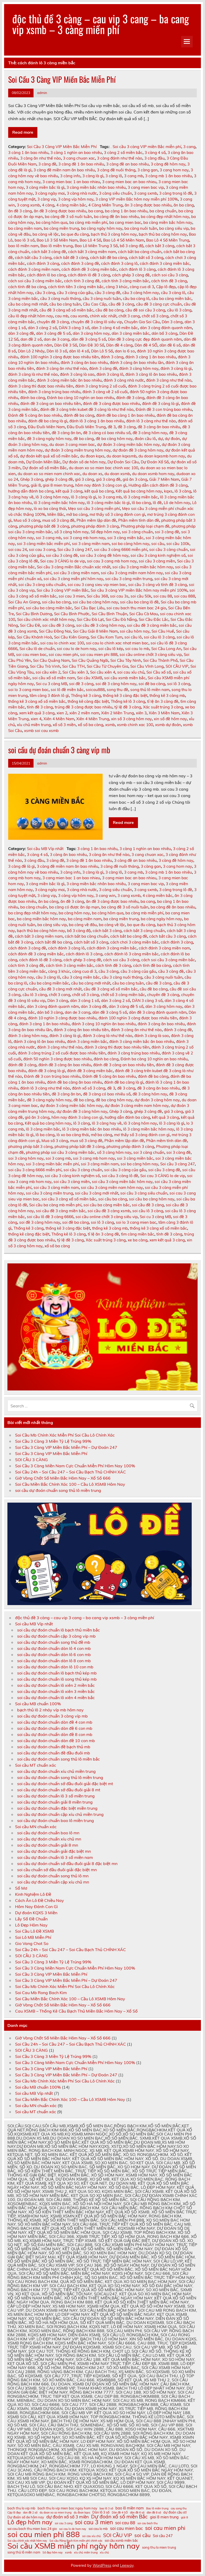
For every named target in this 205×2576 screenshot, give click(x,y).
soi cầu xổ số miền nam (53, 677)
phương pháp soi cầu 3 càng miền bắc (60, 1152)
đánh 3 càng (112, 356)
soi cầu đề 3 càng (58, 625)
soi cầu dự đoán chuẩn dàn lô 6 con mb (54, 1654)
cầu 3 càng (45, 292)
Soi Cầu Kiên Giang (71, 637)
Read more (22, 132)
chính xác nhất (103, 315)
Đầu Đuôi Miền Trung (86, 426)
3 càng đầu (154, 158)
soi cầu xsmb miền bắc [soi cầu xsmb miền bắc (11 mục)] (121, 2540)
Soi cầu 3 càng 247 (74, 549)
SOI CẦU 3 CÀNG (31, 1459)
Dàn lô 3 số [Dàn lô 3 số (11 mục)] (101, 2512)
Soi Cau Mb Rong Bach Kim (41, 1992)
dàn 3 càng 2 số (42, 327)
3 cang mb (133, 175)
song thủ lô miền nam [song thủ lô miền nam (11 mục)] (23, 2552)
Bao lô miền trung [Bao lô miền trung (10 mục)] (157, 2508)
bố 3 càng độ (131, 245)
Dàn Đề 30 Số (91, 345)
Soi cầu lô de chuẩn (37, 648)
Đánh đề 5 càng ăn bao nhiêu (35, 415)
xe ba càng (137, 1240)
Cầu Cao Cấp (94, 304)
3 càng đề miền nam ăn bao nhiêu (64, 169)
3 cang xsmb (28, 205)
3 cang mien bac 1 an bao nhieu (71, 181)
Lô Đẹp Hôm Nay (31, 1925)
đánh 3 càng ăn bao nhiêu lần (137, 362)
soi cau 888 (184, 596)
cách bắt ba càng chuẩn (139, 251)
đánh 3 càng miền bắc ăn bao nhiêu (69, 380)
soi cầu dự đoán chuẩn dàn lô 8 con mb (54, 1660)
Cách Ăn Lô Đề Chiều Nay (39, 1900)
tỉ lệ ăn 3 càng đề (162, 701)
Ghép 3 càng (31, 479)
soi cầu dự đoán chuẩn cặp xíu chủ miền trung (60, 1814)
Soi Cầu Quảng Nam (51, 660)
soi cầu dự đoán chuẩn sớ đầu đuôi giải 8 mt (58, 1789)
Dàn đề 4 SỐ (146, 345)
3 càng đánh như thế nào (119, 158)
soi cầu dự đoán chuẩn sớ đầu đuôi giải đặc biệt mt (65, 1783)
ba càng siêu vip (174, 228)
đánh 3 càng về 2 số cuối (105, 391)
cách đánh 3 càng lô (119, 263)
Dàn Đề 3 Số (65, 345)
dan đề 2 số (31, 339)
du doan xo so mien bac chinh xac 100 (103, 467)
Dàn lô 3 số (57, 351)
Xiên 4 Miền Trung (92, 718)
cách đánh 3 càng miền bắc (165, 263)
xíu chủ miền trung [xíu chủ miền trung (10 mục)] (86, 2552)
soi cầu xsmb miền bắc (125, 677)
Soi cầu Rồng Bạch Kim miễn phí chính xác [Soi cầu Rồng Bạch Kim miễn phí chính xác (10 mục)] (75, 2540)
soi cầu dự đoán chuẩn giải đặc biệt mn (54, 1851)
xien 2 (62, 712)
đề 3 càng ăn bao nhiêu (159, 426)
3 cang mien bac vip (146, 187)
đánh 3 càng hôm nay (138, 368)
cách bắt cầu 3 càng (33, 257)
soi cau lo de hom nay (76, 648)
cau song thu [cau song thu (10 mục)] (179, 2508)
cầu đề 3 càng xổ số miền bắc (66, 310)
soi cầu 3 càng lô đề (120, 1175)
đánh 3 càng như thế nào (168, 380)
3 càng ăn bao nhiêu (68, 854)
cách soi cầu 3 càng (170, 275)
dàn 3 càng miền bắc (130, 333)
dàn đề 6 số (170, 345)
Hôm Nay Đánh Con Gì (36, 1906)
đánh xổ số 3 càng (88, 1088)
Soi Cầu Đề (30, 625)
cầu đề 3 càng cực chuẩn (159, 304)
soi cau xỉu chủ (130, 672)
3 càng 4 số (155, 152)
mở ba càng (77, 514)
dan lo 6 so (125, 351)
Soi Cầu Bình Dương (34, 613)
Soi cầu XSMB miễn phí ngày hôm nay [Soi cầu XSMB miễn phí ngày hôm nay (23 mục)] (73, 2546)
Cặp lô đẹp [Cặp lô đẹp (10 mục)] (14, 2512)
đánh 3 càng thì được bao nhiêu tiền (40, 386)
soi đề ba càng (151, 683)
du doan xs (92, 473)
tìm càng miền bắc (137, 1234)
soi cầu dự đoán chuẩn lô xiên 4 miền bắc (56, 1697)
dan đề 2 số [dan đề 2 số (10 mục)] (30, 2512)
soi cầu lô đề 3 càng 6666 (50, 1216)
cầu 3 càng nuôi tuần (102, 298)
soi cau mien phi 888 (98, 654)
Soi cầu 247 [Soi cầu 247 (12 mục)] (163, 2536)
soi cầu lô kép (110, 648)
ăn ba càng (184, 205)
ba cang (95, 210)
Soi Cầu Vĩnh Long (147, 666)
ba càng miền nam (25, 228)
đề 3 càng (127, 426)
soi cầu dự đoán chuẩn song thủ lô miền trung (58, 1490)
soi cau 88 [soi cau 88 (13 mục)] (125, 2523)
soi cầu (157, 543)
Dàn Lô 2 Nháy (31, 351)
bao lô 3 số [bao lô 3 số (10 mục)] (106, 2508)
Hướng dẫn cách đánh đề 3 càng (158, 485)
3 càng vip (46, 199)
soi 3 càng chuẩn (137, 531)
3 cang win (105, 895)
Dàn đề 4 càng (119, 345)
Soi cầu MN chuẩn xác (36, 1826)
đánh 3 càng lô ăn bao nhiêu (151, 374)
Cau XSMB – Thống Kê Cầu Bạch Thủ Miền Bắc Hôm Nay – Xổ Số (76, 2011)
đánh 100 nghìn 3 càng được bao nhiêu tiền (59, 356)
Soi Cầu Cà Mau (143, 613)
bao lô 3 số (25, 240)
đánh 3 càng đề (103, 368)
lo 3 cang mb (110, 497)
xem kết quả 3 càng (37, 712)
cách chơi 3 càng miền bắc (134, 942)
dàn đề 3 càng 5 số (88, 339)
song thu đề (117, 689)
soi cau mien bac (31, 654)
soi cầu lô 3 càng (159, 637)
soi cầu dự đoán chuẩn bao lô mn (48, 1832)
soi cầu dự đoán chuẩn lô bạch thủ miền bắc (58, 1629)
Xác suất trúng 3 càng (163, 707)
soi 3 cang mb (48, 537)
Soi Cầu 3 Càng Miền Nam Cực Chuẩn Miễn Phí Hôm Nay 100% (75, 1465)
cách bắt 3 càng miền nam (92, 251)
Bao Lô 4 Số (90, 240)
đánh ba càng (32, 397)
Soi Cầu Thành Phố (160, 660)
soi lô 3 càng (178, 683)
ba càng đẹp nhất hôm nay (165, 216)
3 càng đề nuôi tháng (116, 169)
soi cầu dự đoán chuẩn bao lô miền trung (55, 1820)
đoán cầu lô (145, 438)
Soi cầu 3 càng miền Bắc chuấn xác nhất (73, 566)
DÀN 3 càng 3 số (74, 327)
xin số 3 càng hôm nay (131, 718)
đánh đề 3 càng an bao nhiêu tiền (50, 403)
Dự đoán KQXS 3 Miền (36, 1912)
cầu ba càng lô (136, 298)
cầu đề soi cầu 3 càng (145, 310)
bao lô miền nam (23, 245)
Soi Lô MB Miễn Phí (33, 1937)
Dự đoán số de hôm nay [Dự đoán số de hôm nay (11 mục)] (25, 2517)
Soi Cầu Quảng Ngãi (90, 660)
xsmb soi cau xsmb (41, 730)
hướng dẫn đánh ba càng (30, 491)
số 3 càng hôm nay (71, 531)
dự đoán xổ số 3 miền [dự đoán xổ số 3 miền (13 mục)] (67, 2517)
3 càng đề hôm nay (168, 164)
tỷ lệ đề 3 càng (127, 707)
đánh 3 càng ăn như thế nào (61, 368)
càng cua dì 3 (142, 286)
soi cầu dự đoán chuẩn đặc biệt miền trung (57, 1808)
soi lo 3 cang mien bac (28, 689)
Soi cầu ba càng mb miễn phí (55, 1204)
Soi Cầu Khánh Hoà (34, 637)
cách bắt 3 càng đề (48, 251)
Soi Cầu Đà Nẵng (121, 619)
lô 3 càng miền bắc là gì (108, 502)
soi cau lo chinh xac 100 (62, 643)
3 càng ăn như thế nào (40, 158)
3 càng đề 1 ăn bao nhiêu (81, 164)
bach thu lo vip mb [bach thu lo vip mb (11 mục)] (21, 2508)
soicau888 (95, 689)
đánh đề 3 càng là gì (160, 403)
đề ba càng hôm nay (114, 438)
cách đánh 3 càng (43, 263)
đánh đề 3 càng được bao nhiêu (111, 403)
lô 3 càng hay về (107, 1123)
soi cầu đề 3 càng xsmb (109, 1210)
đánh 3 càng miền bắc (87, 1041)
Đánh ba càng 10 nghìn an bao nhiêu (80, 397)
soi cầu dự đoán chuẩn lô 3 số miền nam (55, 1857)
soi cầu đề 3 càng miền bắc (152, 625)
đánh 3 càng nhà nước (124, 380)
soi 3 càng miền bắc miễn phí (43, 543)
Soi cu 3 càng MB (51, 683)
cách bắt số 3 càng (146, 257)
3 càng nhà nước (82, 193)
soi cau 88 (162, 596)
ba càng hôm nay (74, 912)
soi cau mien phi (63, 654)
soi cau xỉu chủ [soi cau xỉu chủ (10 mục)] (91, 2536)
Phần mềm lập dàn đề (96, 520)
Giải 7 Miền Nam (164, 479)
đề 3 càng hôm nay (150, 432)
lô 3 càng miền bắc (141, 497)
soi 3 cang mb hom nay (84, 537)
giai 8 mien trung (58, 485)
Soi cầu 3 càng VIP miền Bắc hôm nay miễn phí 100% (139, 590)
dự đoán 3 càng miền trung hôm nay (78, 450)
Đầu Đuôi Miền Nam (46, 426)
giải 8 (36, 485)
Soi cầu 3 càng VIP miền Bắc (63, 590)
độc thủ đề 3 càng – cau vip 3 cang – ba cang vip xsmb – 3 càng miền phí (100, 24)
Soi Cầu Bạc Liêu (89, 607)
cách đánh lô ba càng (46, 275)
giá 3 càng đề (108, 479)
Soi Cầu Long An (166, 648)
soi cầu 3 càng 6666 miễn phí (120, 549)
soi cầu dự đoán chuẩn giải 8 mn (47, 1845)
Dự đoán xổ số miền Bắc (45, 467)
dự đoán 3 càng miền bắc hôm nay (128, 444)
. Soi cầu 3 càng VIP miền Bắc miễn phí (146, 146)
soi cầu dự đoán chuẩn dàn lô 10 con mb (55, 1666)
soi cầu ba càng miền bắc (49, 607)
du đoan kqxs (92, 456)
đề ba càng (83, 438)
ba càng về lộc (46, 234)
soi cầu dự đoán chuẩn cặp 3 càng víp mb (56, 1636)
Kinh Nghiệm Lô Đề (33, 1894)
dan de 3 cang (56, 339)
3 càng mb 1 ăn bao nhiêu (168, 175)
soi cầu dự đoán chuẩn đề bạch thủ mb (53, 1746)
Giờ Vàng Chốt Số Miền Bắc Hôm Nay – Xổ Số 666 (63, 1478)
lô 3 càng (183, 491)
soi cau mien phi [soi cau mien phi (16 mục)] (165, 2528)
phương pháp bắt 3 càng (30, 1146)
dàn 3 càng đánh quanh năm (166, 327)
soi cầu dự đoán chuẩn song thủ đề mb (53, 1642)
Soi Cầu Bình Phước (72, 613)
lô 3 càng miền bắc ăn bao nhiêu (91, 1129)
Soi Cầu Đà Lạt (90, 619)
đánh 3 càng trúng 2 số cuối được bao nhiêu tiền (61, 1053)
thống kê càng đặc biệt (88, 701)
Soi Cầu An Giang (24, 602)
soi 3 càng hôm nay (26, 1158)
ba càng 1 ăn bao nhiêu (126, 210)
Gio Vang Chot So (31, 1943)
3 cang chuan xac (79, 158)
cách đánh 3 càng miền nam (33, 269)
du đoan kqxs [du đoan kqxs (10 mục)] (82, 2512)
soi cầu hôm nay (134, 631)
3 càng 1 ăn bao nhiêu (28, 152)
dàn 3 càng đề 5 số (53, 333)
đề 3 (112, 426)
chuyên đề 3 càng (53, 321)
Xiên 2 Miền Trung (117, 712)
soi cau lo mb (137, 648)
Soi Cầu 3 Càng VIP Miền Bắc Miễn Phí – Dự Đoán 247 (66, 1447)
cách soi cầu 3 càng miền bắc (35, 280)
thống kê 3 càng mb (167, 695)
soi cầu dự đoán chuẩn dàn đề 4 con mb (54, 1722)
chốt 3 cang (129, 315)
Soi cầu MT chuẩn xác (35, 1765)
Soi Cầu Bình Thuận (109, 613)
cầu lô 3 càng (179, 310)
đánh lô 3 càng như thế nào (151, 420)
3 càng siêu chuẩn (115, 193)
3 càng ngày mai (50, 193)
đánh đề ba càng (79, 415)
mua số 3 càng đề (58, 520)
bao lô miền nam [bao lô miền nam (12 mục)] (129, 2508)
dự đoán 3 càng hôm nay (157, 1099)
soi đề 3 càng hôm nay (115, 683)
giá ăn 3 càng (135, 479)
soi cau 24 (17, 549)
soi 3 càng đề (167, 531)
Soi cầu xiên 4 (102, 672)
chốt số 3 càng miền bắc (123, 994)
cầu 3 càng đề (107, 292)
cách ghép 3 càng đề (131, 275)
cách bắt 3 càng (159, 245)
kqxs (168, 491)
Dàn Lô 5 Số (102, 351)
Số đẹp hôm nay (105, 531)
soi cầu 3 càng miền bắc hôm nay (142, 566)
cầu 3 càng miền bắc (81, 977)
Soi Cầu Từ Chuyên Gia (107, 666)
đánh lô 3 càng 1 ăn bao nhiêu (96, 420)
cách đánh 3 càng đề (80, 263)
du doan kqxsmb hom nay (161, 456)
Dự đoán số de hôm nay (83, 461)
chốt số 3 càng (155, 315)
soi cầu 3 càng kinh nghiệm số (158, 555)
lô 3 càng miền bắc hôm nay (59, 502)
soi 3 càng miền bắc (125, 537)
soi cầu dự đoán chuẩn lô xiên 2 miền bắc (56, 1685)
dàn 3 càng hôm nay (91, 333)
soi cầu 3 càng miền (157, 561)
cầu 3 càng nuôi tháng (60, 298)
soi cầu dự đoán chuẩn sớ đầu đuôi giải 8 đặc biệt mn (67, 1863)
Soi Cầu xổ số (158, 672)
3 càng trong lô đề (175, 193)
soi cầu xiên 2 (48, 672)
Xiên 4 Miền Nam (59, 718)
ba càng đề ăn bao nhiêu (116, 216)
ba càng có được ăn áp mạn (74, 907)
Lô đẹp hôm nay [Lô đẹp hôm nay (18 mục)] (29, 2522)
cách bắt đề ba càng (108, 257)
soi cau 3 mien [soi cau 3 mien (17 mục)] (94, 2522)
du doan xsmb (117, 473)
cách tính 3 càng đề (82, 280)
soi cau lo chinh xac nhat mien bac (117, 643)
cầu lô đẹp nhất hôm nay (30, 315)
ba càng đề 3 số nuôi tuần (68, 216)
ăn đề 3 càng (20, 210)
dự (160, 438)
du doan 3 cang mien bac (72, 444)
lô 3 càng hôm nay (52, 497)
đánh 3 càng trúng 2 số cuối (100, 386)
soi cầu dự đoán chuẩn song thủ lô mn (53, 1875)
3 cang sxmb (145, 193)
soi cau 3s (119, 596)
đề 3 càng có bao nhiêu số (107, 432)
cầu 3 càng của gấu (75, 292)
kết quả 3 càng (69, 491)
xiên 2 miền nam (84, 712)
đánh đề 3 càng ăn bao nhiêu (64, 1064)
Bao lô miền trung (56, 245)
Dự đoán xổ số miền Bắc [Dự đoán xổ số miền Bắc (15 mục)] (119, 2516)
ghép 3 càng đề (59, 479)
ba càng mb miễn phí (88, 222)
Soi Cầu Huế (163, 631)
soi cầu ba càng (56, 602)
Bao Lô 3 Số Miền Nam (57, 240)
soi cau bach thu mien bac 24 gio (136, 607)
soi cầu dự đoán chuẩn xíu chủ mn (49, 1838)
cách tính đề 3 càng (169, 280)
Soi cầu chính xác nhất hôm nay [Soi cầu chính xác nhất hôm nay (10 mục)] (27, 2540)
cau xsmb (79, 315)
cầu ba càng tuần (65, 304)
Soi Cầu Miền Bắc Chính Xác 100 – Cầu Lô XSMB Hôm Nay (70, 1484)
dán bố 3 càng (164, 333)
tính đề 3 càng (40, 707)
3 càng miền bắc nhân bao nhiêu (96, 187)
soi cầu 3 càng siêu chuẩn (42, 584)
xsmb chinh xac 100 (135, 724)
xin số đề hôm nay (170, 718)
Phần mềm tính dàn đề (138, 520)
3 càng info (70, 175)
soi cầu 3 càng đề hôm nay (104, 555)
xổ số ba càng (90, 724)
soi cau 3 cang (42, 549)
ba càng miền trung (61, 228)
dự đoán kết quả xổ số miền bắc (49, 456)
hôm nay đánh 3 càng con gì (100, 485)
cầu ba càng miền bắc (171, 298)
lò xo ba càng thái (50, 508)
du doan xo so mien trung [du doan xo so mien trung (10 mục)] (55, 2512)
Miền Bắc (55, 514)
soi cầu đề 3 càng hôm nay (100, 625)
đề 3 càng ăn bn (66, 432)
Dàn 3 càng (172, 321)
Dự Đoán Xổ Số (155, 461)
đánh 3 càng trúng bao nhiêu (54, 391)
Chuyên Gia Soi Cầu (142, 321)
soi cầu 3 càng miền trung (128, 578)
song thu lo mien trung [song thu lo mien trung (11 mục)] (159, 2547)
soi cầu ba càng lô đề (139, 602)
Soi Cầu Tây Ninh (125, 660)
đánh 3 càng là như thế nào (33, 374)
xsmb (110, 724)
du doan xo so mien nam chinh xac (49, 473)
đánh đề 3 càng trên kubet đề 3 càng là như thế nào (87, 409)
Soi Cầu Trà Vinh (45, 666)
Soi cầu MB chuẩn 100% (38, 1703)
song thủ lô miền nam (149, 689)
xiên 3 (141, 712)
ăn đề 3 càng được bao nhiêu (60, 210)
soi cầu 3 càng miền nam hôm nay (132, 572)
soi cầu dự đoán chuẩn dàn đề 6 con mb (54, 1728)
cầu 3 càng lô (173, 292)
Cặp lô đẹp (166, 286)
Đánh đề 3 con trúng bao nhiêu (164, 409)
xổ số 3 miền (64, 724)
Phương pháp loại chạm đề (145, 526)
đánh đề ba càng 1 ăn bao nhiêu (125, 415)
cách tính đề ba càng (27, 286)
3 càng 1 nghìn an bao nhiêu (76, 152)
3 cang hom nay (174, 169)
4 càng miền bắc (71, 205)
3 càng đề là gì (21, 866)
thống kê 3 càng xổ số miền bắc (37, 701)
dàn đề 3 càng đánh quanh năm (158, 1012)
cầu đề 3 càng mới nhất (60, 989)
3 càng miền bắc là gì (45, 187)
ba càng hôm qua (51, 222)
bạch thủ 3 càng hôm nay (114, 234)
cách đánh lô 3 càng (137, 269)
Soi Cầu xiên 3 (75, 672)
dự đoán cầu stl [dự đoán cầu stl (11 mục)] (175, 2512)
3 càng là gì (92, 175)
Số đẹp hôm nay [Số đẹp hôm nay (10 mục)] (52, 2552)
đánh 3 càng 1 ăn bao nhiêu (150, 356)
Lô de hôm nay (177, 502)
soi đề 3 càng (81, 683)
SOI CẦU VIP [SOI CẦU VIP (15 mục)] (117, 2535)
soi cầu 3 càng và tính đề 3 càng (157, 584)
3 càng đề (47, 164)
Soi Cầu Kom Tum (106, 637)
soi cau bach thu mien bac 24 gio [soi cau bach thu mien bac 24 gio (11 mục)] (32, 2528)
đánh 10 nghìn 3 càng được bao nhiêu (62, 1017)
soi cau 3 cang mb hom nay (112, 561)
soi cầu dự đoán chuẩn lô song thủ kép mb (57, 1679)
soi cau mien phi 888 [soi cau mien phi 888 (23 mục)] (43, 2534)
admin (42, 92)
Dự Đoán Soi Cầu (123, 461)
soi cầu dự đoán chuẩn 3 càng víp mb (59, 750)
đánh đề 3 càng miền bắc (90, 1070)
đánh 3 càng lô (109, 374)
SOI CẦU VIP (177, 666)
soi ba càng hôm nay (130, 543)
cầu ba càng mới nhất (27, 304)
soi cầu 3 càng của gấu (125, 1169)
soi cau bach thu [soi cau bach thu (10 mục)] (147, 2523)
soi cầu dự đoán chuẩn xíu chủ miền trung (56, 1771)
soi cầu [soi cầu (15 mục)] (142, 2535)
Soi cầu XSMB (89, 677)
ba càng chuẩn (162, 210)
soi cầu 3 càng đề (62, 555)
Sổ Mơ (21, 1888)
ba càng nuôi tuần (140, 228)
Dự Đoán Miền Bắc (43, 461)
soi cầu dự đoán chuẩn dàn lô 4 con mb (54, 1648)
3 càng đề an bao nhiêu (127, 164)
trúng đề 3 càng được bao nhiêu (83, 707)
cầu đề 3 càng (121, 304)
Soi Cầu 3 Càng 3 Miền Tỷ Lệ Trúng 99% (53, 1441)
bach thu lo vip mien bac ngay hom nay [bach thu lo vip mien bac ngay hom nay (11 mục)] (67, 2508)
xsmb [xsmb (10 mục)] (68, 2552)
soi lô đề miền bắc (67, 689)
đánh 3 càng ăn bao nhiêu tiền (81, 1029)
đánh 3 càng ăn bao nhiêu (84, 362)
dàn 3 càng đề (21, 333)
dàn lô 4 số (79, 351)
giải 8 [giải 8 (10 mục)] (184, 2517)
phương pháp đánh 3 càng (95, 526)
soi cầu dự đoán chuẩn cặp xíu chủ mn (53, 1881)
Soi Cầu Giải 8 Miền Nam (95, 631)
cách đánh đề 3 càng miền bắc (89, 269)
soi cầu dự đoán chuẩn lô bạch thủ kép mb (57, 1673)
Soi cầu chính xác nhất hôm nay (46, 619)
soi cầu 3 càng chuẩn (168, 549)
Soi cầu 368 (97, 596)
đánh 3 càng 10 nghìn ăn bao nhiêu (104, 1023)
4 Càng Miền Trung (105, 205)
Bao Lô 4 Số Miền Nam (123, 240)
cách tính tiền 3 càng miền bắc (76, 286)
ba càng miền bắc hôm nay (167, 222)
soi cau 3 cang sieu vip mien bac (97, 584)
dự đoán (172, 438)
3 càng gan (147, 169)
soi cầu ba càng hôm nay (95, 602)
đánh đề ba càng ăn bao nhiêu (74, 1082)
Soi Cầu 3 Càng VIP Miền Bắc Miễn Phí (62, 79)
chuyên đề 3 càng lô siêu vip (96, 321)
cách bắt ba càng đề (128, 936)
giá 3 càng (84, 479)
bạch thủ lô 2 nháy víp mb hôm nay (50, 1709)
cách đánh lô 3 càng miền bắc (131, 953)
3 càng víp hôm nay (75, 199)
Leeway (127, 2565)
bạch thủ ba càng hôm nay (163, 234)
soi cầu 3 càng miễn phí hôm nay (73, 578)
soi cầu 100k (177, 543)
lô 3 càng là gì (83, 497)
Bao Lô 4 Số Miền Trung (167, 240)
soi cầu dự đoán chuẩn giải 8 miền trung (55, 1802)
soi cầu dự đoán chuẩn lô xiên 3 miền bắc (56, 1691)
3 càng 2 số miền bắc (123, 152)
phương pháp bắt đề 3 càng (44, 526)
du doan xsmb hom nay (153, 473)
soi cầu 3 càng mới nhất (96, 1193)
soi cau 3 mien (72, 596)
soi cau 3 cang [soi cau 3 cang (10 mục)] (63, 2523)
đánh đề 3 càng (130, 397)
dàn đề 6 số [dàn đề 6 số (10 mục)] (137, 2512)
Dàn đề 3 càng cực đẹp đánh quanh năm (145, 339)
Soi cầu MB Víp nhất (45, 848)
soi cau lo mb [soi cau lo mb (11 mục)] (98, 2528)
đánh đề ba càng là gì (47, 420)
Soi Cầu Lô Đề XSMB (34, 1931)
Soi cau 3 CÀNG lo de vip (62, 561)
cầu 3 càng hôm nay (140, 292)
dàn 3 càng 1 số (84, 1000)
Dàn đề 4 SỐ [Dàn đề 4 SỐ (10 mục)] (120, 2512)
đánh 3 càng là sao (77, 374)
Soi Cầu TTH (73, 666)
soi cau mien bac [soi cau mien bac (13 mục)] (126, 2528)
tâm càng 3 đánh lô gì (49, 695)
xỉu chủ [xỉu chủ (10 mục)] (104, 2552)
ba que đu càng (75, 234)
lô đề (157, 502)
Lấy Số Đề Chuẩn (31, 1918)
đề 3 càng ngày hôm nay (49, 438)
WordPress (102, 2565)
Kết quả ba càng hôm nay (139, 491)
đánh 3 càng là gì (176, 368)
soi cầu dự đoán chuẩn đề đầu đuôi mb (53, 1752)
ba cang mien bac (125, 222)
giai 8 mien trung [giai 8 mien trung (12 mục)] (164, 2517)
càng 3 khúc (117, 286)
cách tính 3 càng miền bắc (125, 280)
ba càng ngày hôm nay (101, 228)
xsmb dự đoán (168, 724)
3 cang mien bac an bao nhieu (129, 181)
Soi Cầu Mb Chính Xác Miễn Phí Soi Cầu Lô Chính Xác (65, 1435)
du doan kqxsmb (121, 456)
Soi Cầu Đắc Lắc (153, 619)
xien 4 (36, 718)
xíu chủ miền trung (34, 724)
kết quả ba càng (99, 491)
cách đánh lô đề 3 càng (89, 275)
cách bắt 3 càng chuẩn (144, 930)
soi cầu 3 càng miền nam (76, 572)
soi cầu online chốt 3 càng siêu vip (151, 654)
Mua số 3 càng (27, 520)
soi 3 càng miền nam (91, 543)
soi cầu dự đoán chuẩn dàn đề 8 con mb (54, 1734)
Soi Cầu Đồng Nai (55, 631)
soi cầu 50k (141, 596)
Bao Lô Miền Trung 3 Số (96, 245)
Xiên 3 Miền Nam (164, 712)
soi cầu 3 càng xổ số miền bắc (68, 1199)
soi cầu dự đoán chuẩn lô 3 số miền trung (56, 1795)
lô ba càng (141, 502)
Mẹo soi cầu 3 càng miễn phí (94, 508)
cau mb (61, 315)
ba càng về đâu (83, 924)
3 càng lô (113, 175)
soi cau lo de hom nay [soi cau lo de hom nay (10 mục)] (72, 2529)
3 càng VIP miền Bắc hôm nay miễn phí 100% (136, 199)
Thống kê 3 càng (86, 695)
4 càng (48, 205)
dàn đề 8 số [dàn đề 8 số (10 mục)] (154, 2512)
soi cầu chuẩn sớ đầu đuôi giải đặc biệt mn (57, 1869)
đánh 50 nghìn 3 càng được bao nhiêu (57, 1058)
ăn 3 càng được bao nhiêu (148, 205)
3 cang (189, 146)
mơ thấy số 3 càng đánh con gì (117, 514)
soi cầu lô (133, 637)
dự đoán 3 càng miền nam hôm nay (137, 1105)
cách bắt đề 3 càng (70, 257)
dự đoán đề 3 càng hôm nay (138, 450)
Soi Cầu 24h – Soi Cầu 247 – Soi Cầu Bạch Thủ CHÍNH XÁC (70, 1471)
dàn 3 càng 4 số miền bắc (114, 327)
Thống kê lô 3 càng (128, 701)
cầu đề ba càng (109, 310)
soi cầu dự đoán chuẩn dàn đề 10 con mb (56, 1740)
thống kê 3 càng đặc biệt (125, 695)
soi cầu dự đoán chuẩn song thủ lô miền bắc (58, 1759)
